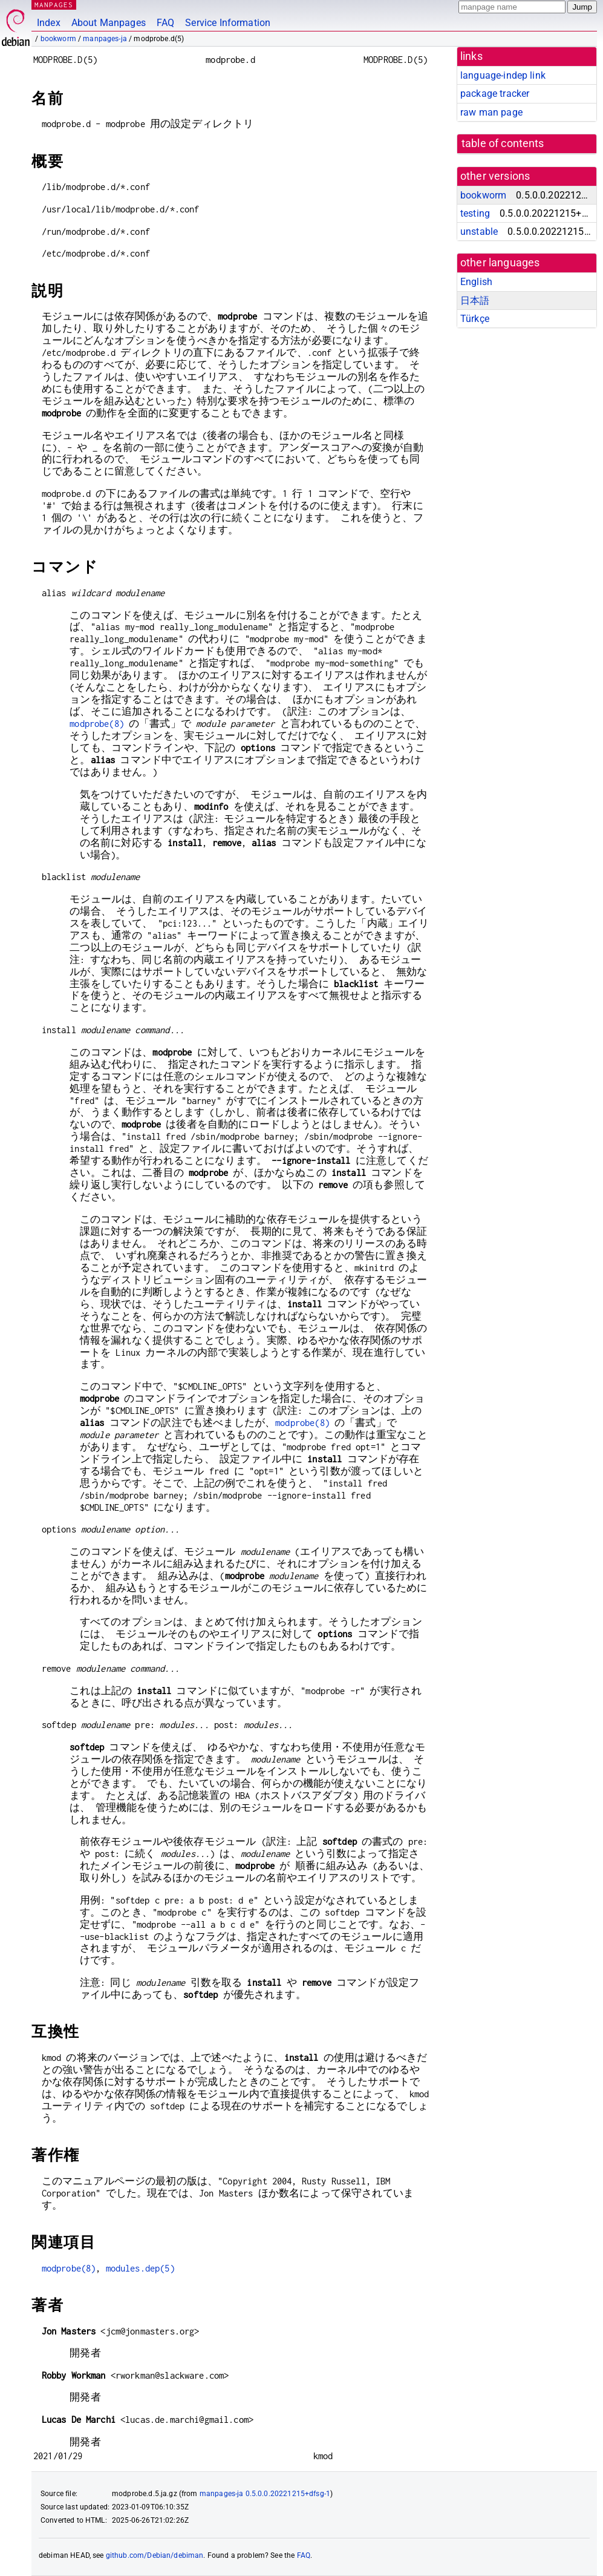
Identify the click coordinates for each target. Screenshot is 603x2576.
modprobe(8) (97, 723)
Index (48, 22)
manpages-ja (105, 38)
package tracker (494, 93)
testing (475, 213)
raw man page (491, 112)
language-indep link (503, 75)
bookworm (58, 38)
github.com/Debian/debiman (155, 2555)
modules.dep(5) (140, 2268)
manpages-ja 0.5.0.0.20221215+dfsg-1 (265, 2493)
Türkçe (474, 318)
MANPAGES (53, 4)
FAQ (165, 22)
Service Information (227, 22)
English (476, 282)
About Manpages (108, 22)
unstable (479, 231)
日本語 (474, 300)
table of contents (502, 143)
